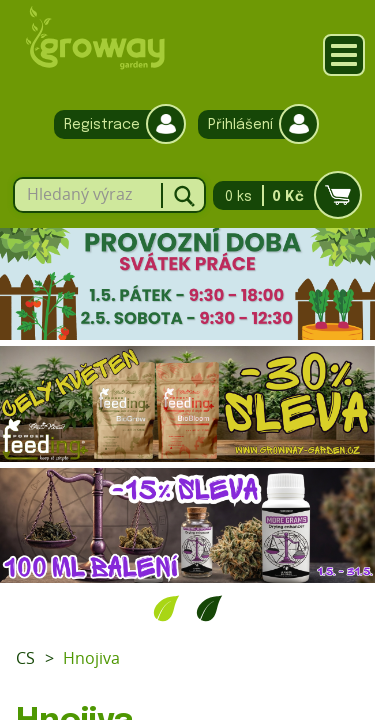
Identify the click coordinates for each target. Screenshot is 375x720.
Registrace (115, 124)
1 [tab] (166, 608)
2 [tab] (209, 608)
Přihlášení (253, 124)
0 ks (281, 195)
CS (25, 658)
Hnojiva (91, 658)
